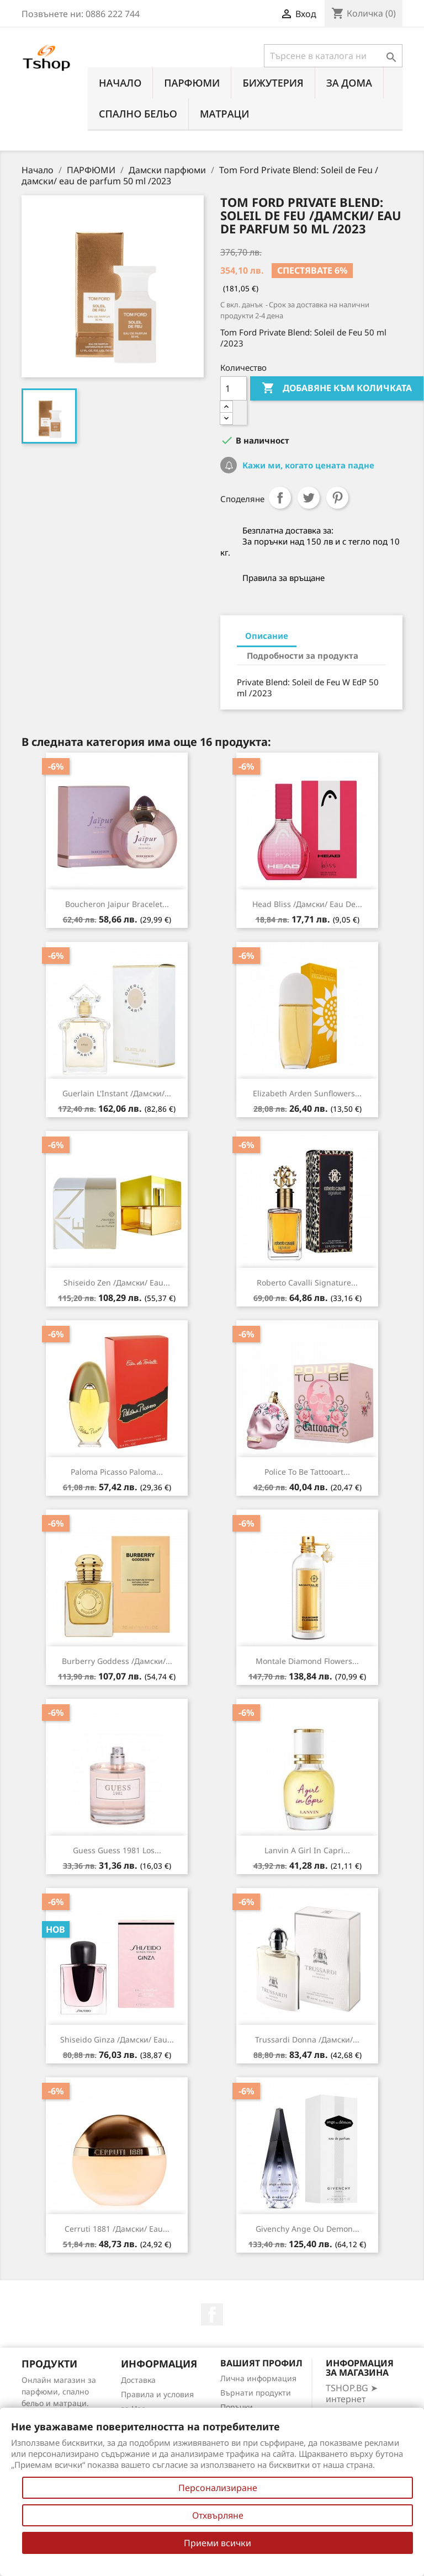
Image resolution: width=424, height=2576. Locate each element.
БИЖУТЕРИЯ (272, 82)
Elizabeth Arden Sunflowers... (307, 1093)
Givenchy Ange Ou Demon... (307, 2228)
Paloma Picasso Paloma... (117, 1471)
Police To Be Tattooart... (307, 1471)
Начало (120, 82)
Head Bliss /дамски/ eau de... (307, 904)
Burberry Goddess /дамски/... (117, 1661)
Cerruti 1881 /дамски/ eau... (117, 2228)
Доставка (138, 2380)
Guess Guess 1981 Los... (117, 1850)
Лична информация (258, 2378)
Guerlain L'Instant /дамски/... (116, 1093)
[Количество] (233, 388)
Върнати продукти (255, 2392)
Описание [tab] (266, 635)
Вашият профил (261, 2363)
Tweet (309, 498)
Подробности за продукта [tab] (302, 655)
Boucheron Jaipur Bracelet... (117, 904)
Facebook (212, 2314)
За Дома (349, 82)
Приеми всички (217, 2543)
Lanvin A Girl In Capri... (307, 1850)
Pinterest (337, 498)
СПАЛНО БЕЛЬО (138, 113)
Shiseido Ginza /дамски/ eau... (117, 2039)
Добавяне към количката (337, 388)
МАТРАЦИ (225, 113)
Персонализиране (217, 2488)
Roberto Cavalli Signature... (307, 1282)
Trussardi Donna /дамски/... (307, 2039)
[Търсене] (333, 55)
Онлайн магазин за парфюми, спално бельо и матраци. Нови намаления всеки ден (59, 2403)
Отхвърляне (217, 2515)
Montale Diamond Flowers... (307, 1661)
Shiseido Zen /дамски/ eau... (116, 1282)
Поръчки (236, 2407)
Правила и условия (157, 2394)
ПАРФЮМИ (192, 82)
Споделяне (280, 498)
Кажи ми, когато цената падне (307, 465)
